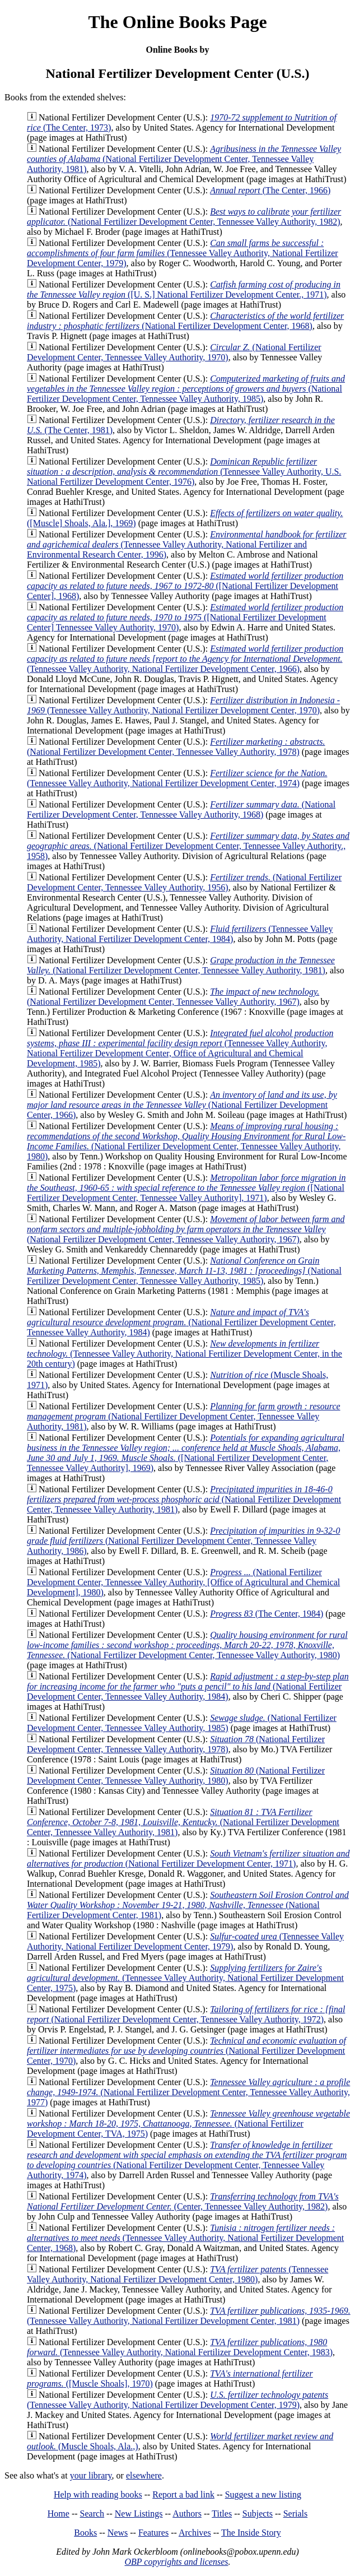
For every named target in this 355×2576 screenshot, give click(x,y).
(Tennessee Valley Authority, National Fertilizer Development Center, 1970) (183, 705)
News (118, 2532)
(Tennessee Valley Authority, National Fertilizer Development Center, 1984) (180, 934)
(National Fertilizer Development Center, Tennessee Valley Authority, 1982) (184, 216)
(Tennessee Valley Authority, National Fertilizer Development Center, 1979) (182, 253)
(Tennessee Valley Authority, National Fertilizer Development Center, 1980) (177, 2274)
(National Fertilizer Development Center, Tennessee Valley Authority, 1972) (186, 2014)
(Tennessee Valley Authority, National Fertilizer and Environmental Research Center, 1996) (187, 544)
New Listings (139, 2513)
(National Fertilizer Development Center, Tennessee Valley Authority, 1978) (176, 746)
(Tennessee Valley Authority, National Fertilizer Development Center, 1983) (180, 2347)
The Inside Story (251, 2532)
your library (91, 2475)
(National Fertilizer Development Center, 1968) (185, 321)
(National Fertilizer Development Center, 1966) (182, 1105)
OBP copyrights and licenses (176, 2561)
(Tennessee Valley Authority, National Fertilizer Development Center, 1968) (185, 2238)
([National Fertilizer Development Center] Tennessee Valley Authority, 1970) (185, 617)
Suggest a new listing (263, 2494)
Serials (295, 2513)
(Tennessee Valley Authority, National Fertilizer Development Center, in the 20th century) (184, 1353)
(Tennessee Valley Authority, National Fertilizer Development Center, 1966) (185, 659)
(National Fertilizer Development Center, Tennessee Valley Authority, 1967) (173, 996)
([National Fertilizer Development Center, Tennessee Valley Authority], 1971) (186, 1188)
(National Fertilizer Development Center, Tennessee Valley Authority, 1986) (183, 1541)
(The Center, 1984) (266, 1613)
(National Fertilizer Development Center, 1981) (188, 1905)
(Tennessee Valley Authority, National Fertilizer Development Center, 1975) (185, 1978)
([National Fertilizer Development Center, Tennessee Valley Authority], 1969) (185, 1453)
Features (153, 2532)
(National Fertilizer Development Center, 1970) (186, 2051)
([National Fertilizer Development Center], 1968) (185, 586)
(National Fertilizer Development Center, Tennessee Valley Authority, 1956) (184, 882)
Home (58, 2513)
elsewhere (144, 2475)
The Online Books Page (177, 22)
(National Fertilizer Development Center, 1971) (188, 1858)
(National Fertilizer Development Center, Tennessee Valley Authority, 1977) (188, 2092)
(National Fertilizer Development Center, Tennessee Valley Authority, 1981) (184, 159)
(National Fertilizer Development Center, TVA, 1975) (188, 2123)
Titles (222, 2513)
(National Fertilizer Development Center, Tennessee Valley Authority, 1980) (186, 1141)
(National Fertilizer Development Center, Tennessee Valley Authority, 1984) (181, 1322)
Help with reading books (98, 2494)
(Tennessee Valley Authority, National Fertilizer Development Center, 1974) (177, 778)
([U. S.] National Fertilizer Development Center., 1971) (183, 289)
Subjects (257, 2513)
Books (85, 2532)
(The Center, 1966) (270, 190)
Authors (187, 2513)
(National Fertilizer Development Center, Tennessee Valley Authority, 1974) (187, 2160)
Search (92, 2513)
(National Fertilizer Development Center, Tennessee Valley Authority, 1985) (186, 388)
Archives (195, 2532)
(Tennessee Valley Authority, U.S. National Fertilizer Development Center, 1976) (184, 471)
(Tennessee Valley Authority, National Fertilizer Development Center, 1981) (189, 2316)
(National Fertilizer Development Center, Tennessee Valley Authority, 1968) (181, 809)
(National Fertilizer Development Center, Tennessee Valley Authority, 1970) (174, 352)
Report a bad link (183, 2494)
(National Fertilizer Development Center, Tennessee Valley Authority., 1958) (188, 846)
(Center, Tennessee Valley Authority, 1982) (183, 2201)
